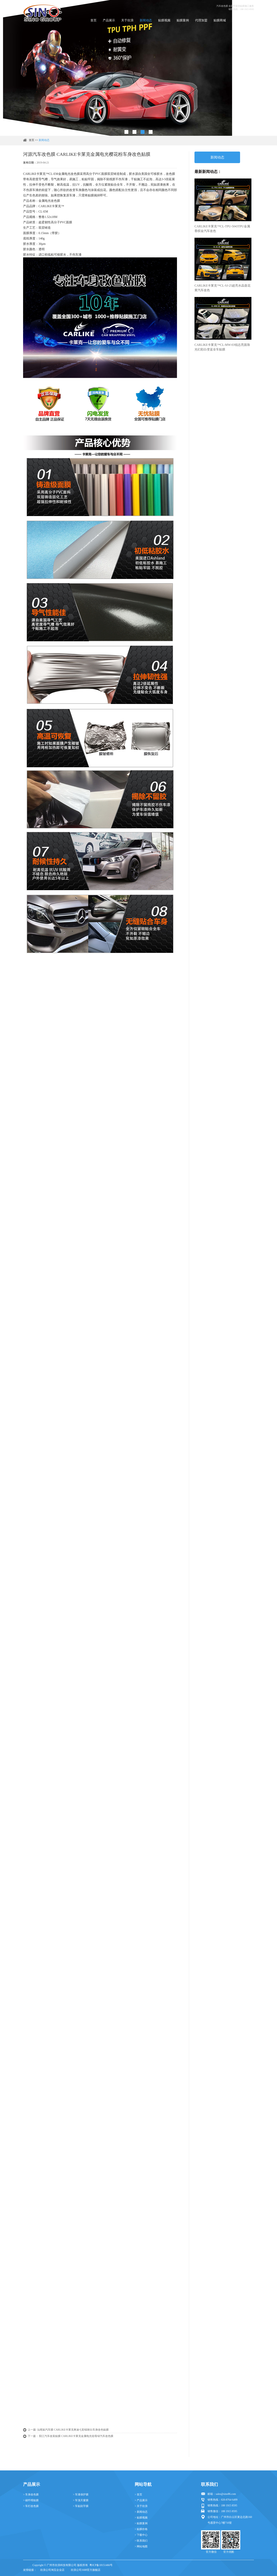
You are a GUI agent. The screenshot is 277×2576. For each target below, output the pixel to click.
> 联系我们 (141, 2540)
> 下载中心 (141, 2534)
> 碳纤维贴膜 (31, 2500)
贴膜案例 (183, 20)
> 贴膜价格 (141, 2529)
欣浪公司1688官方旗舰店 (85, 2569)
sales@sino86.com (226, 2494)
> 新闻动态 (141, 2511)
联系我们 (238, 20)
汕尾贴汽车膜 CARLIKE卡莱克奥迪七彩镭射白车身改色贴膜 (73, 2429)
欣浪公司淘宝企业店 (52, 2569)
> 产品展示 (141, 2500)
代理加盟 (201, 20)
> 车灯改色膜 (31, 2506)
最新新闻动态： (207, 171)
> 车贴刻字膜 (80, 2506)
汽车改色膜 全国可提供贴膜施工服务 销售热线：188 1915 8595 (235, 8)
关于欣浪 (127, 20)
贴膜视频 (164, 20)
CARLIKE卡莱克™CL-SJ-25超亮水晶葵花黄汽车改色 (222, 288)
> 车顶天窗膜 (80, 2500)
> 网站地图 (141, 2546)
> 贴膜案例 (141, 2523)
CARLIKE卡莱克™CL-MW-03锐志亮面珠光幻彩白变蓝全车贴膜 (222, 347)
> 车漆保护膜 (80, 2494)
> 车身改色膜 (31, 2494)
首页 (93, 20)
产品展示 (109, 20)
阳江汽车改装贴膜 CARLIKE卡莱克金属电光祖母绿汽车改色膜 (76, 2436)
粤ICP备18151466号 (101, 2565)
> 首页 (138, 2494)
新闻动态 (146, 20)
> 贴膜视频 (141, 2517)
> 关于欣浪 (141, 2506)
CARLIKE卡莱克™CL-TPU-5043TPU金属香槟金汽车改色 (222, 229)
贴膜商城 (220, 20)
